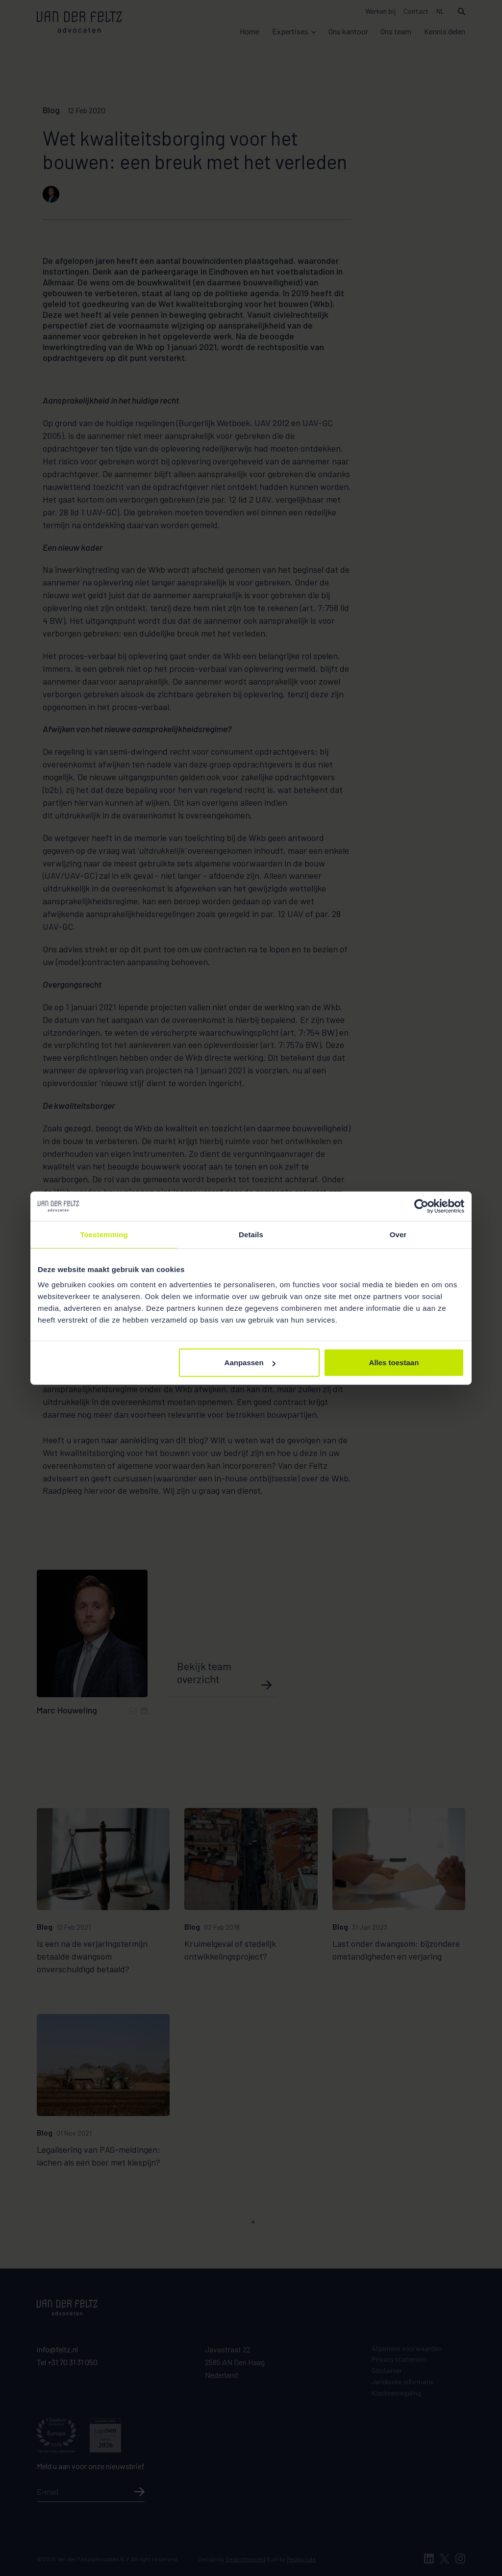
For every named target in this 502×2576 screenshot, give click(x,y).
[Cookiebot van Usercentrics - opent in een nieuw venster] (421, 1206)
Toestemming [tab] (104, 1234)
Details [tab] (251, 1234)
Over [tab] (398, 1234)
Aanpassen (250, 1362)
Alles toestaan (394, 1362)
